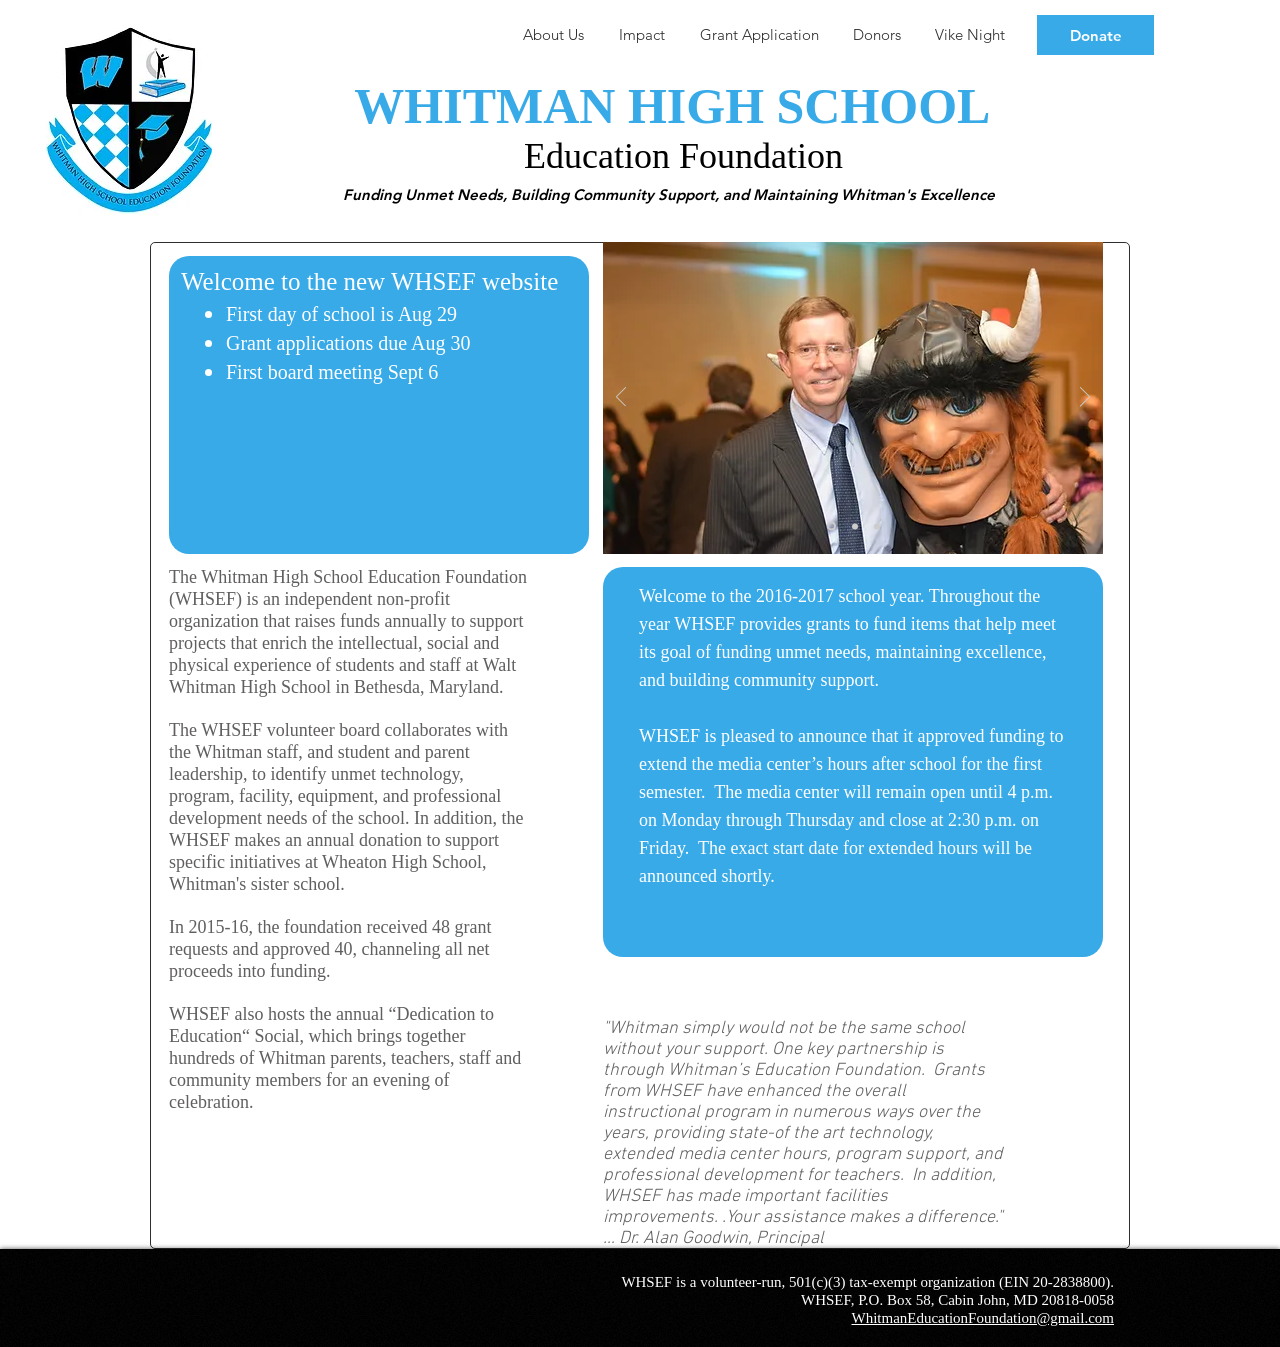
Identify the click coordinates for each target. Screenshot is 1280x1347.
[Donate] (1095, 35)
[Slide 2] (855, 526)
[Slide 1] (831, 526)
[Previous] (621, 398)
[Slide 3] (877, 526)
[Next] (1085, 398)
